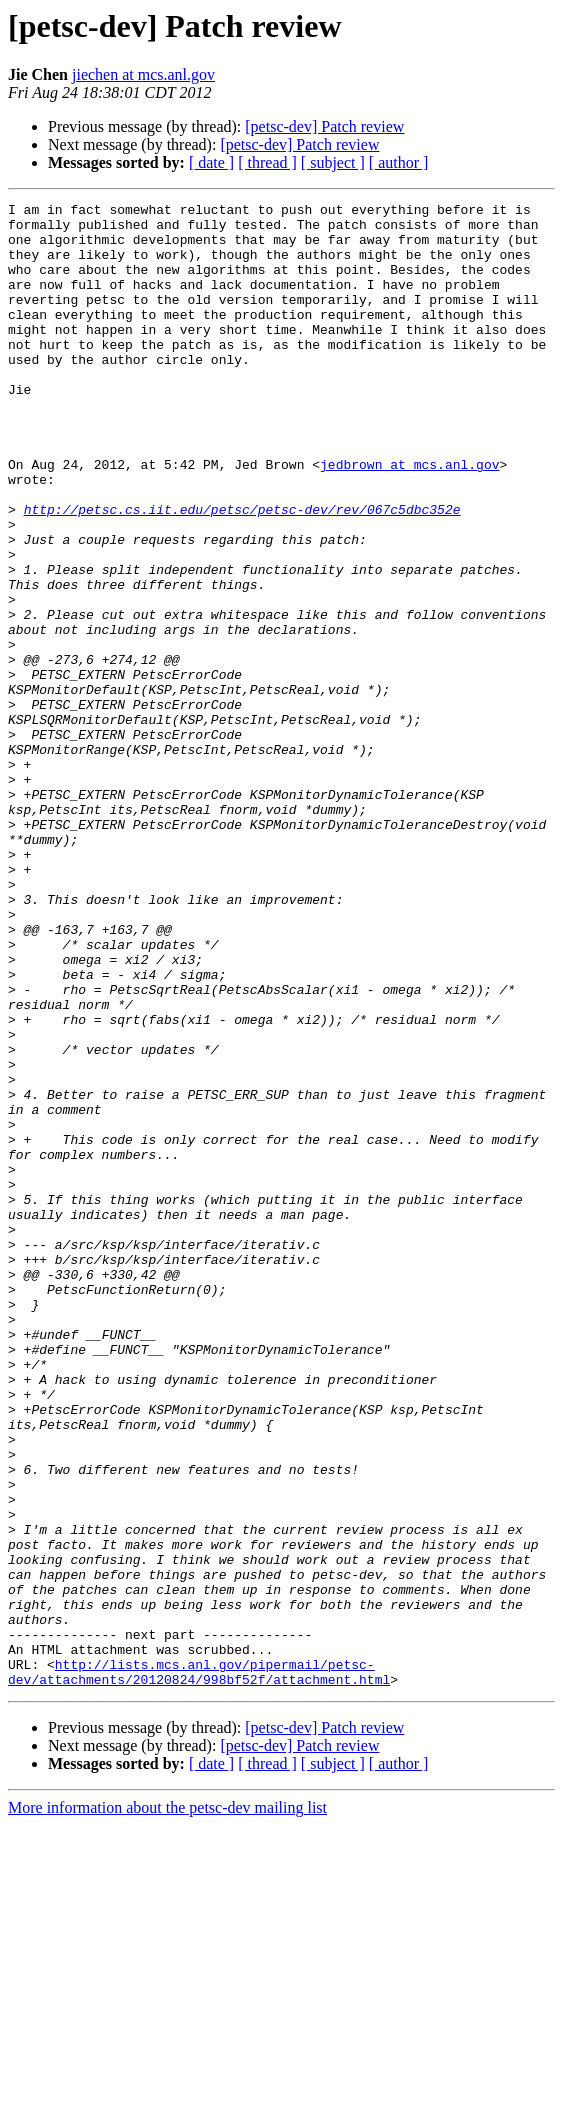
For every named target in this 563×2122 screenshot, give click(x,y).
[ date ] (211, 162)
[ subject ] (333, 162)
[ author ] (399, 162)
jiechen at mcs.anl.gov (143, 74)
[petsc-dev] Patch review (324, 126)
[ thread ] (267, 162)
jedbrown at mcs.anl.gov (409, 518)
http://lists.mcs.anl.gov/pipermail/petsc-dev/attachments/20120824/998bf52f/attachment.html (199, 1967)
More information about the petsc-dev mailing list (167, 2104)
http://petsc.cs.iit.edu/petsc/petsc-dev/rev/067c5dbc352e (242, 572)
